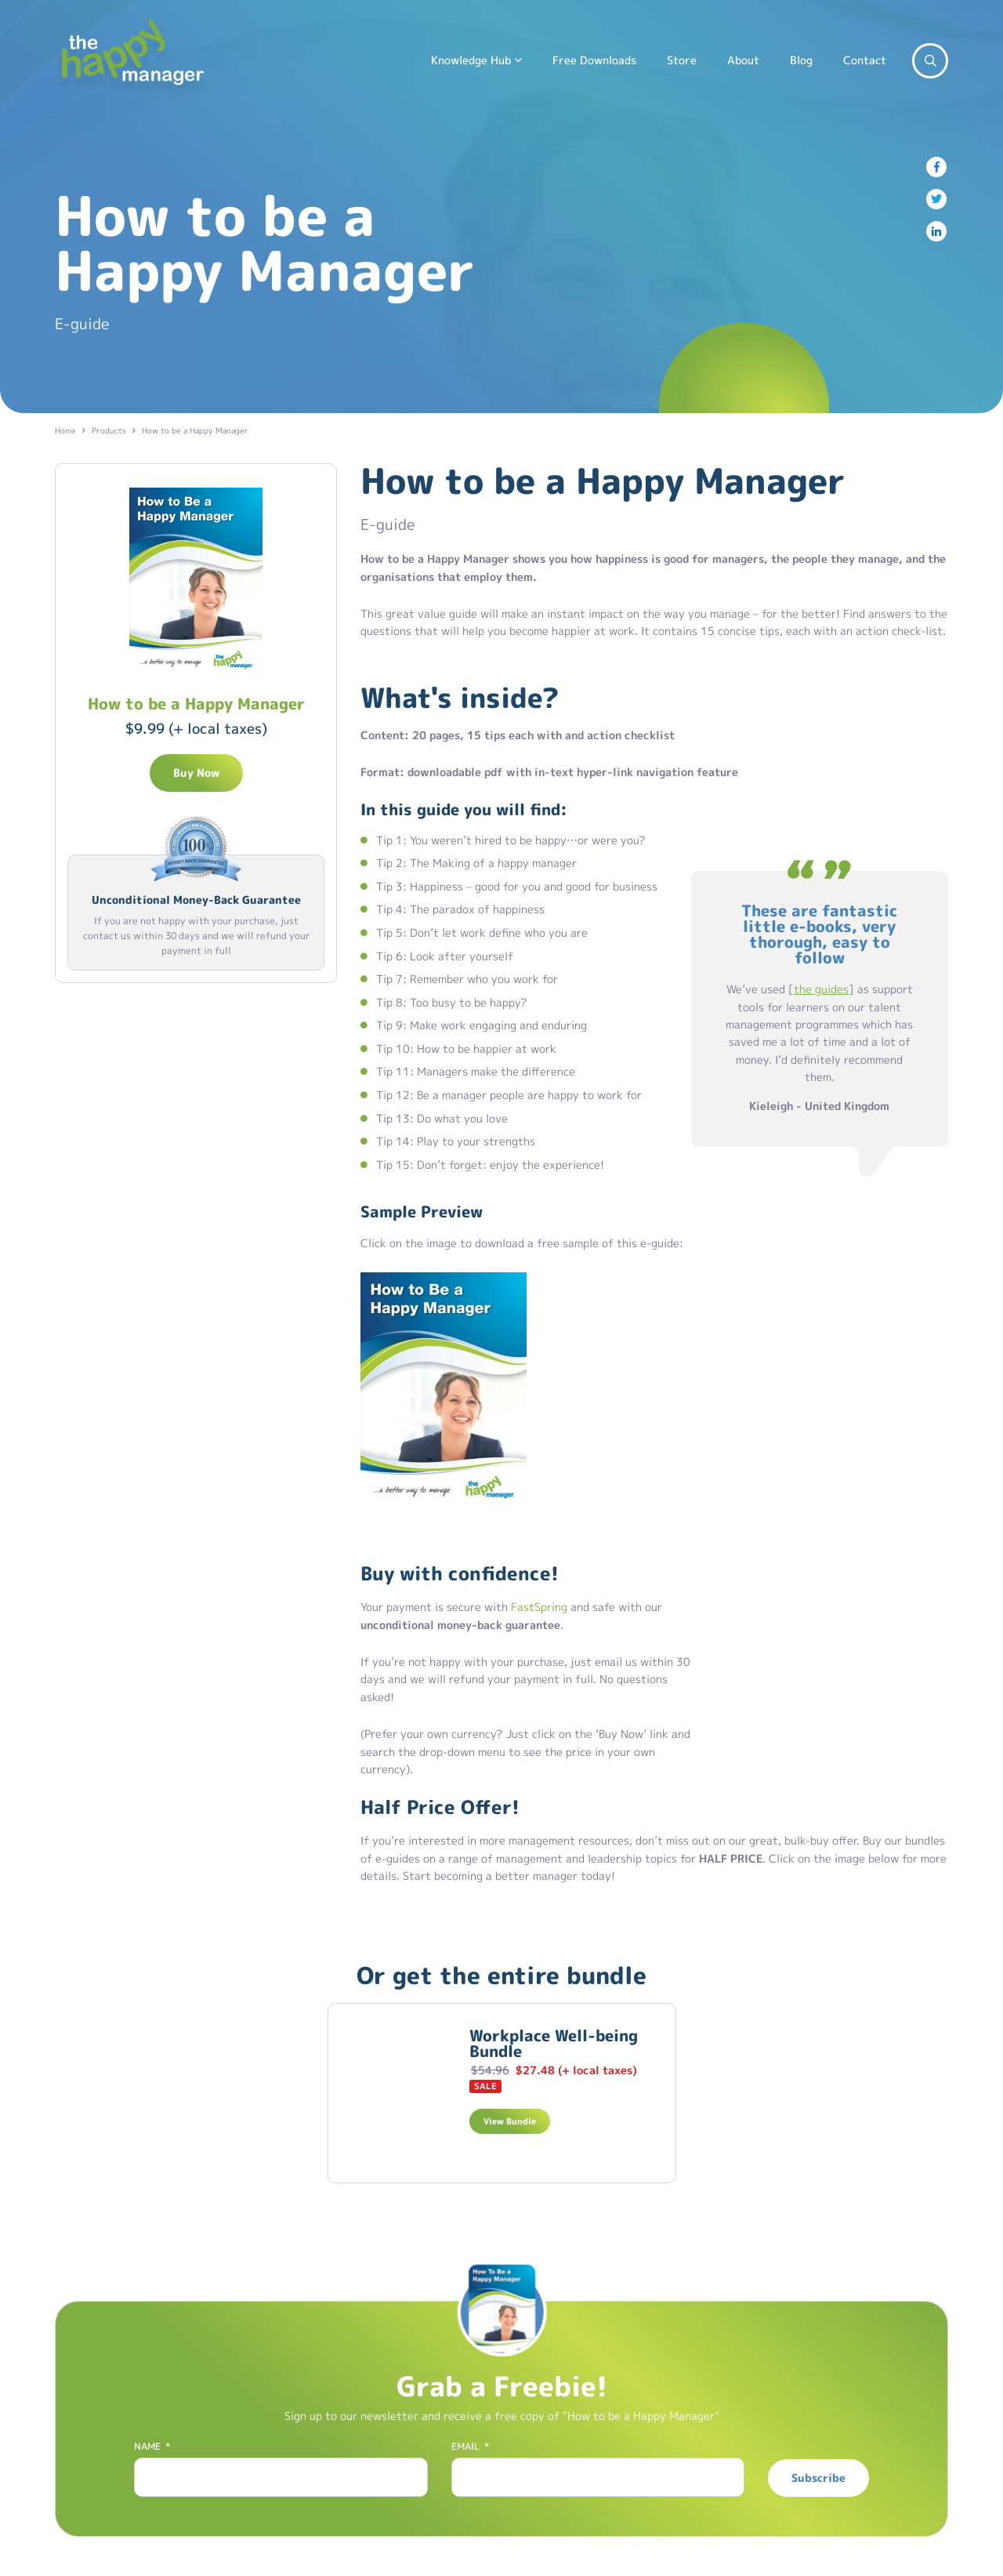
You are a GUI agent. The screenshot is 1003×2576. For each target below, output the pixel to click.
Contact (864, 60)
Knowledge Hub (471, 60)
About (743, 60)
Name (152, 2446)
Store (682, 60)
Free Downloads (594, 60)
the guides (821, 988)
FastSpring (539, 1606)
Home (65, 430)
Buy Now (196, 772)
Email (470, 2446)
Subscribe (818, 2477)
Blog (801, 60)
